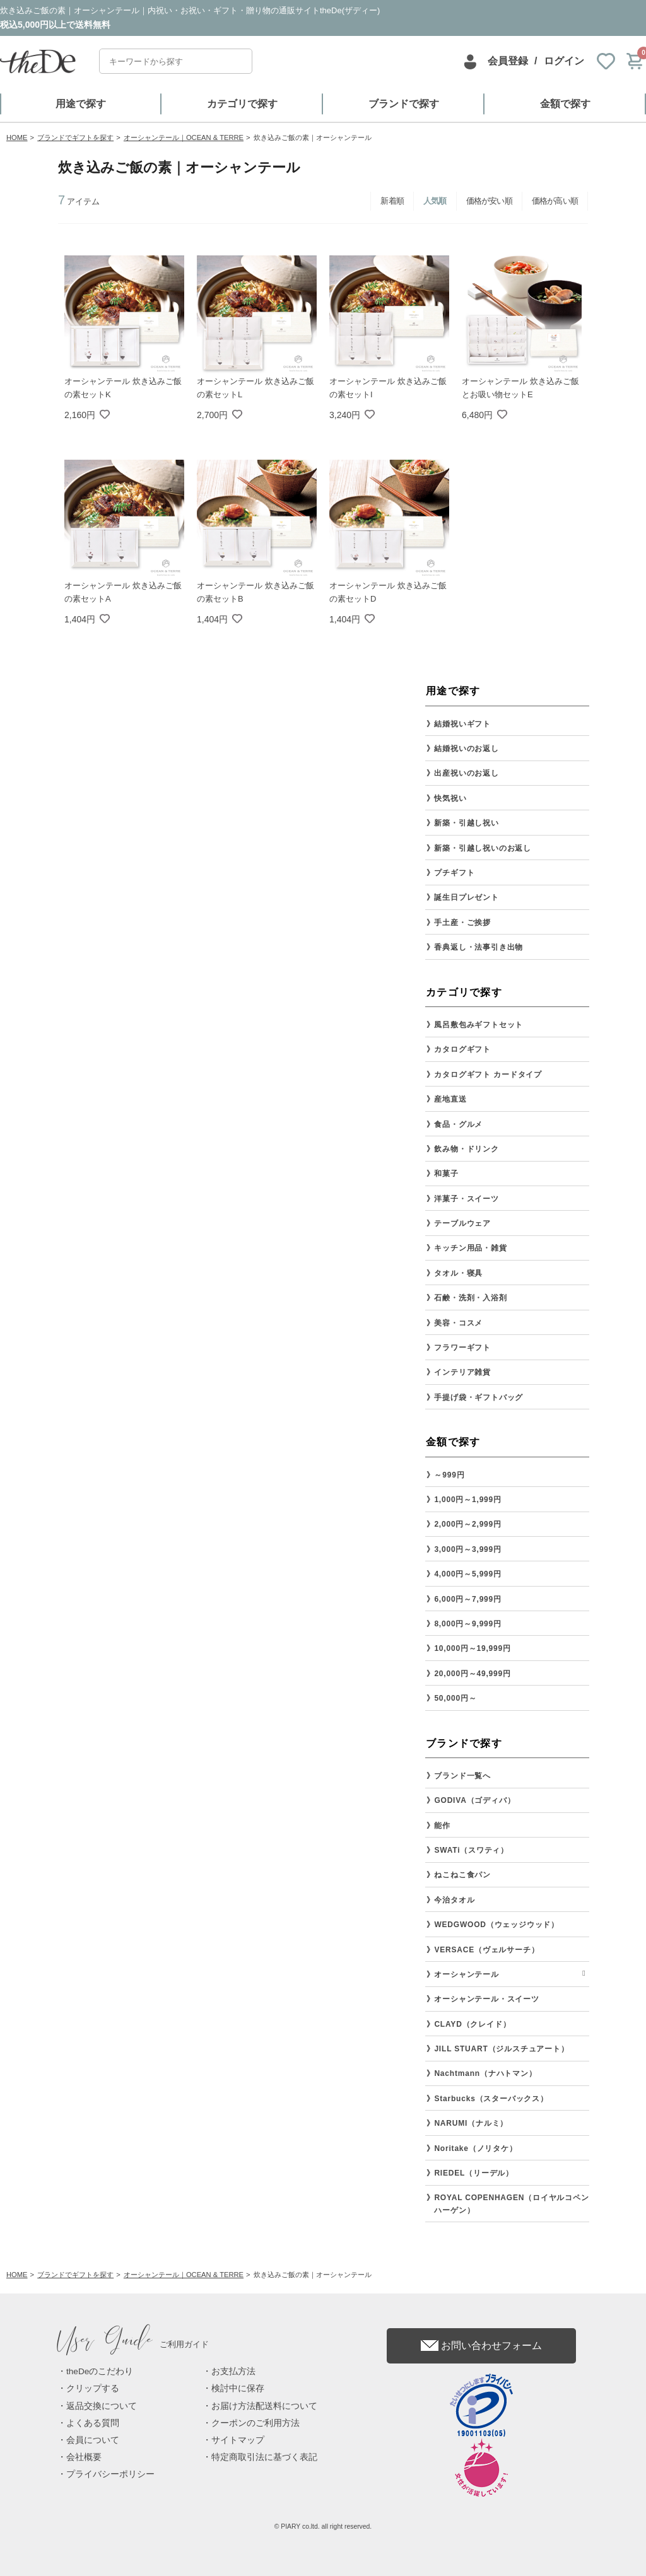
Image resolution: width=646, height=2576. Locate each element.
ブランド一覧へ (462, 1775)
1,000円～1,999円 (467, 1499)
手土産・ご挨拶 (462, 922)
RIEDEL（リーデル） (474, 2173)
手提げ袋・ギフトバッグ (478, 1397)
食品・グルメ (458, 1124)
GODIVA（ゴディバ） (474, 1800)
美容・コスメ (458, 1323)
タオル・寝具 (458, 1273)
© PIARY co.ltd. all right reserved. (323, 2526)
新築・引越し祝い (466, 823)
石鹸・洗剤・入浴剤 (470, 1297)
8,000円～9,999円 (467, 1623)
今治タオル (454, 1900)
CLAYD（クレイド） (472, 2024)
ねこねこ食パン (462, 1874)
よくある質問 (92, 2423)
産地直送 (450, 1099)
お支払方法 (233, 2371)
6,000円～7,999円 (467, 1599)
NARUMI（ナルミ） (471, 2123)
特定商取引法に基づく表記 (264, 2457)
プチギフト (454, 872)
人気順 (435, 201)
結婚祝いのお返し (466, 748)
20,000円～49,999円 (472, 1673)
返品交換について (101, 2406)
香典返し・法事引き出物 (478, 947)
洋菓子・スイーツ (466, 1198)
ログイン (564, 60)
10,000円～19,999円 (472, 1648)
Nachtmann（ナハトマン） (485, 2073)
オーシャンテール (466, 1974)
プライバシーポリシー (110, 2474)
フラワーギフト (462, 1347)
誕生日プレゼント (466, 897)
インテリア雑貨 (462, 1372)
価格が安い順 (489, 201)
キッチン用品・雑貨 (470, 1248)
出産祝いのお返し (466, 773)
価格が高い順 (555, 201)
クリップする (92, 2388)
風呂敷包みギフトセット (478, 1024)
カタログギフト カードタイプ (488, 1074)
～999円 (449, 1475)
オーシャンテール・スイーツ (486, 1999)
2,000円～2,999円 (467, 1524)
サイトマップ (237, 2440)
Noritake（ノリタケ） (475, 2148)
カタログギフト (462, 1049)
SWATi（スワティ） (471, 1850)
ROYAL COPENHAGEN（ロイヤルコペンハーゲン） (511, 2203)
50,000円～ (455, 1698)
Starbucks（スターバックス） (491, 2098)
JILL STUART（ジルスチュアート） (501, 2048)
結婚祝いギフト (462, 724)
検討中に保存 (237, 2388)
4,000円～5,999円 (467, 1574)
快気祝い (450, 798)
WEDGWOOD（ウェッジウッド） (496, 1924)
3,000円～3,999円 (467, 1549)
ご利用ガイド (133, 2344)
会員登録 (508, 60)
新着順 (392, 201)
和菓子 (446, 1173)
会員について (92, 2440)
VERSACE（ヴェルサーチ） (486, 1949)
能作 (442, 1825)
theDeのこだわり (99, 2371)
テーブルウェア (462, 1223)
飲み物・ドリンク (466, 1149)
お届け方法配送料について (264, 2406)
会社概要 (84, 2457)
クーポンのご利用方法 (255, 2423)
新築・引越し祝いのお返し (482, 848)
